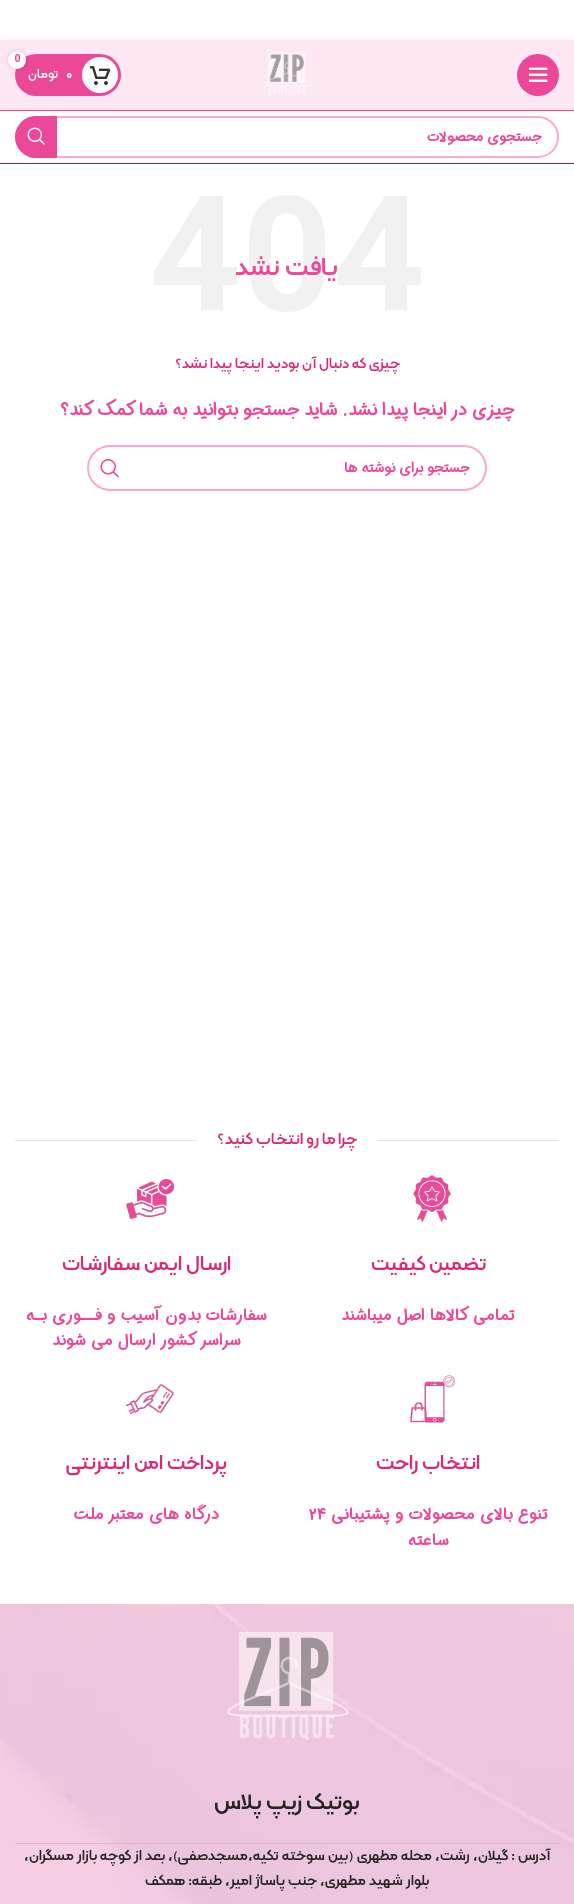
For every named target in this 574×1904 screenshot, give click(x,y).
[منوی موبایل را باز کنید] (538, 75)
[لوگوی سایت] (287, 74)
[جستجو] (287, 137)
